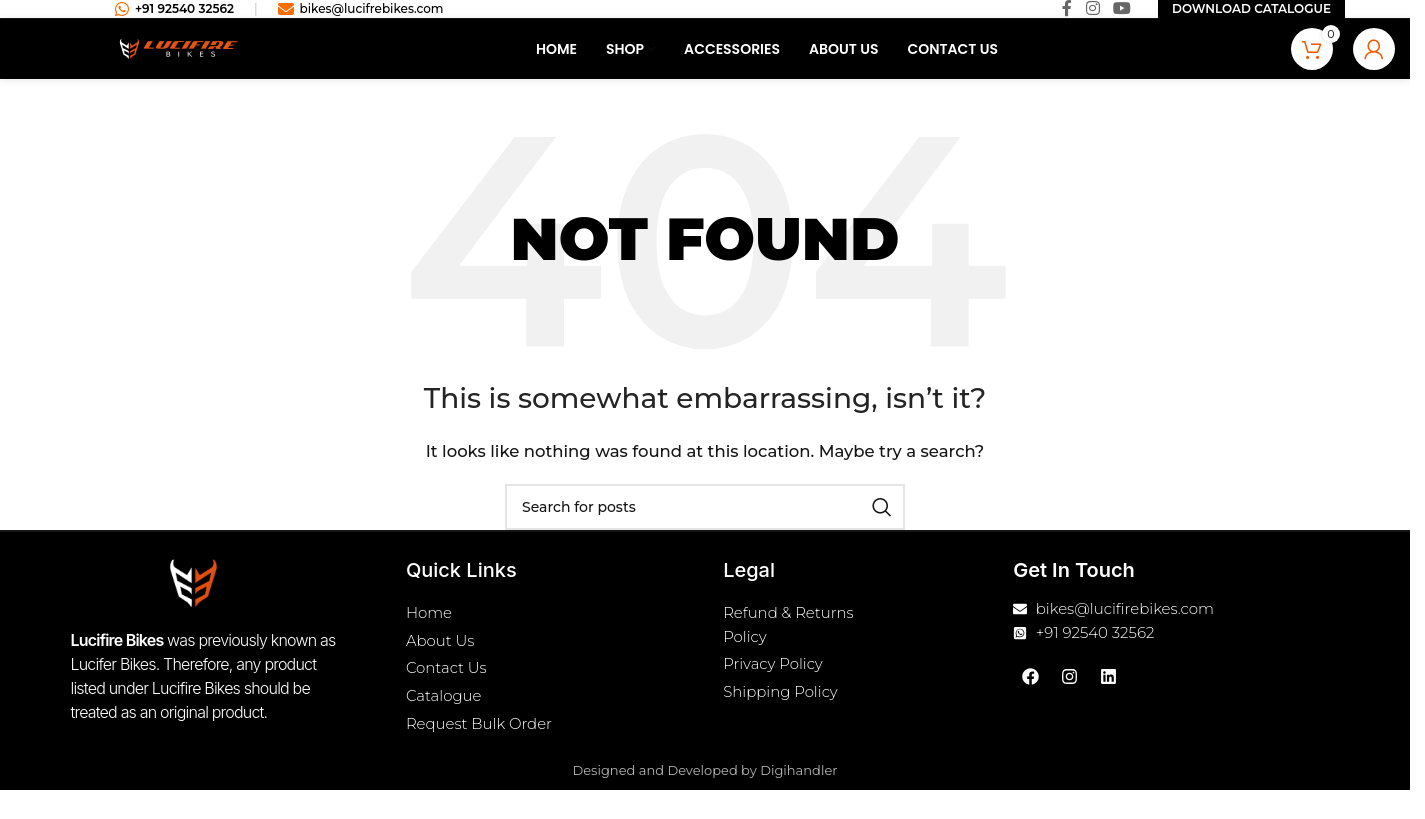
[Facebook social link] (1067, 17)
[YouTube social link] (1122, 17)
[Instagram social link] (1092, 17)
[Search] (705, 524)
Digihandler (798, 795)
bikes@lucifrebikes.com (361, 18)
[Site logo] (179, 64)
